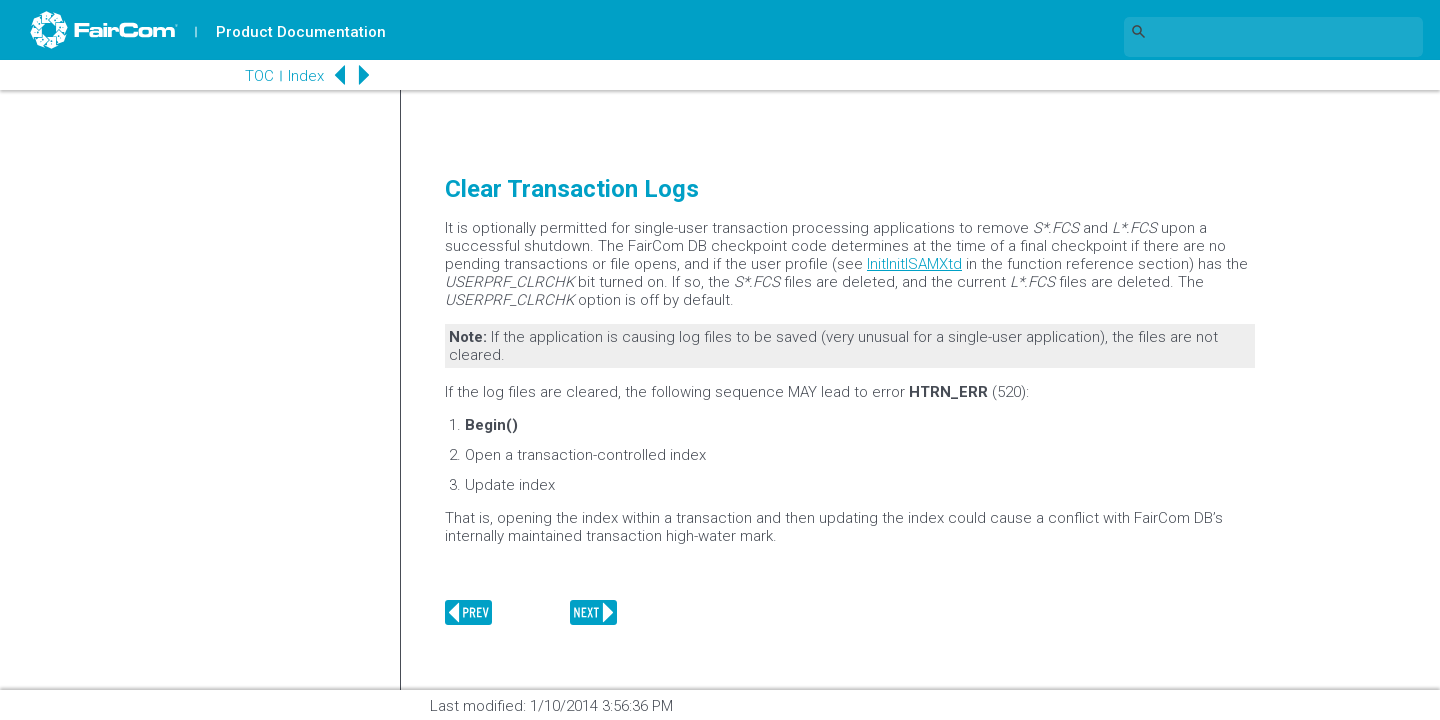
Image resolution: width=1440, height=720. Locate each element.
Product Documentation (301, 32)
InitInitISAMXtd (914, 264)
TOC (259, 76)
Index (306, 76)
